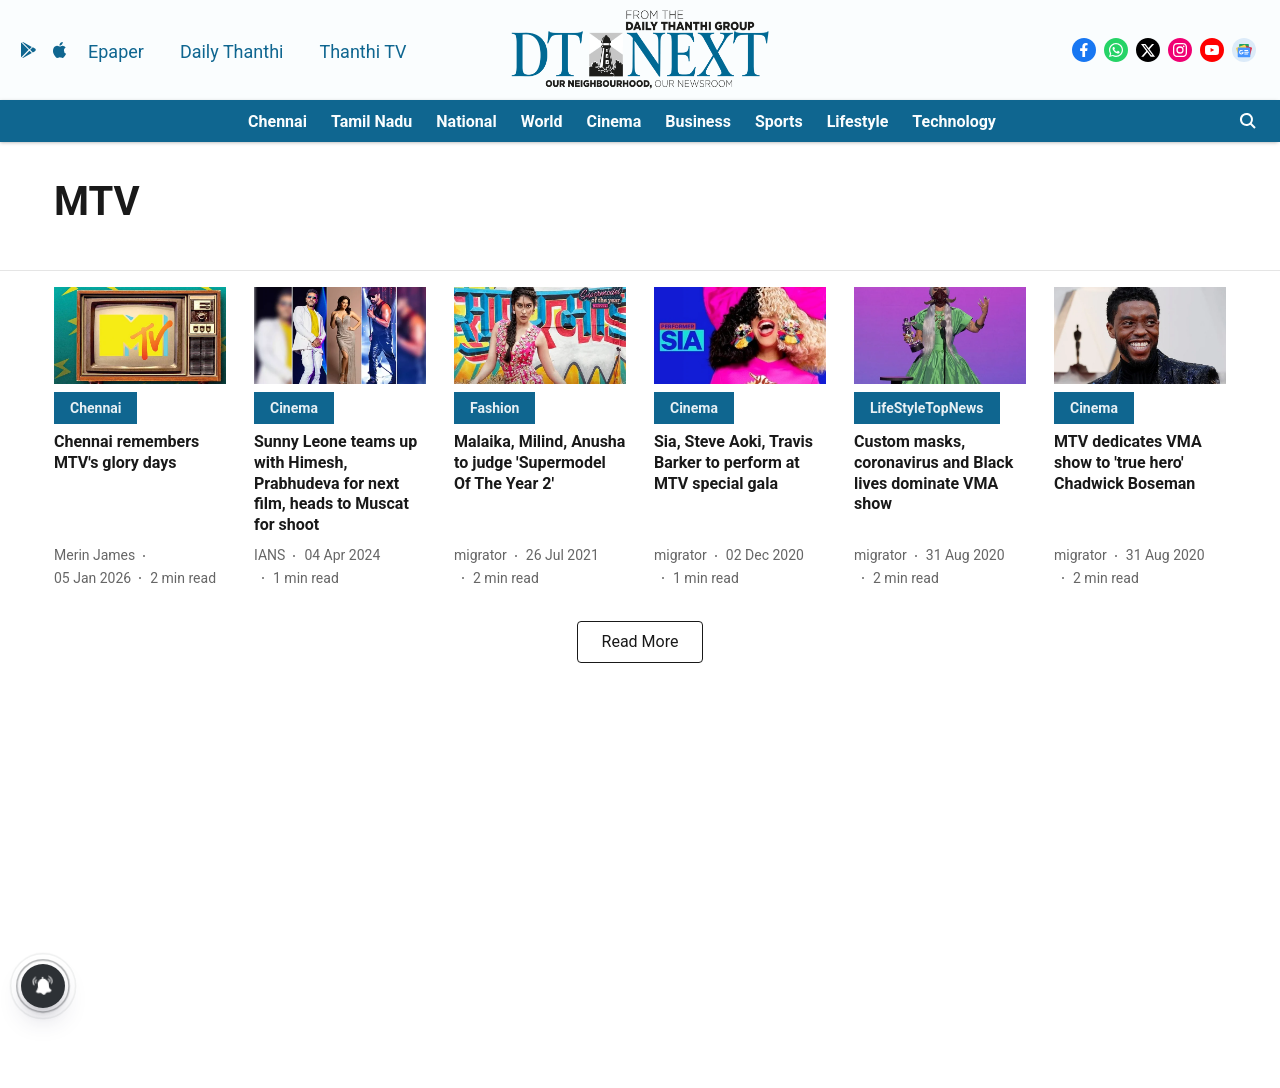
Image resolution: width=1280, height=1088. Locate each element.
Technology (954, 121)
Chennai (277, 121)
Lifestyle (858, 121)
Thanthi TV (362, 51)
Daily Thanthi (232, 51)
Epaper (116, 51)
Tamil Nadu (371, 121)
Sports (779, 121)
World (542, 121)
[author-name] (98, 555)
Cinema (614, 121)
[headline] (140, 453)
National (466, 121)
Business (698, 121)
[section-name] (95, 407)
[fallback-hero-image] (140, 335)
